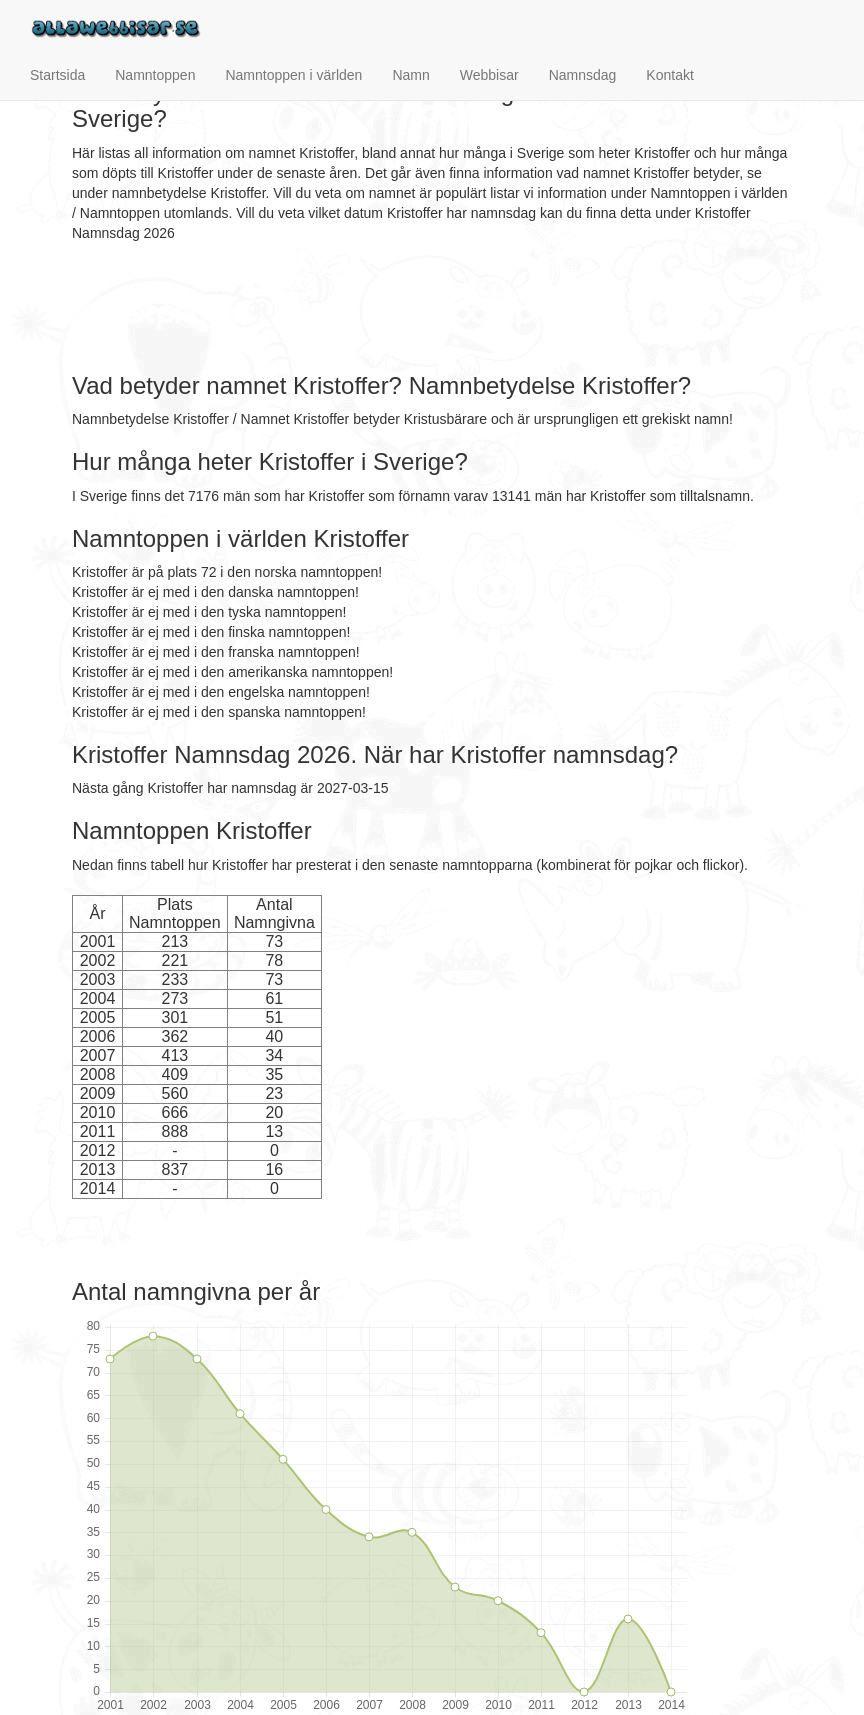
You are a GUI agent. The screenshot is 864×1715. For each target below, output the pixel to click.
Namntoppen (155, 75)
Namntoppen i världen (293, 75)
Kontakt (669, 75)
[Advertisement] (436, 308)
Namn (410, 75)
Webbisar (489, 75)
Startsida (57, 75)
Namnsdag (583, 75)
